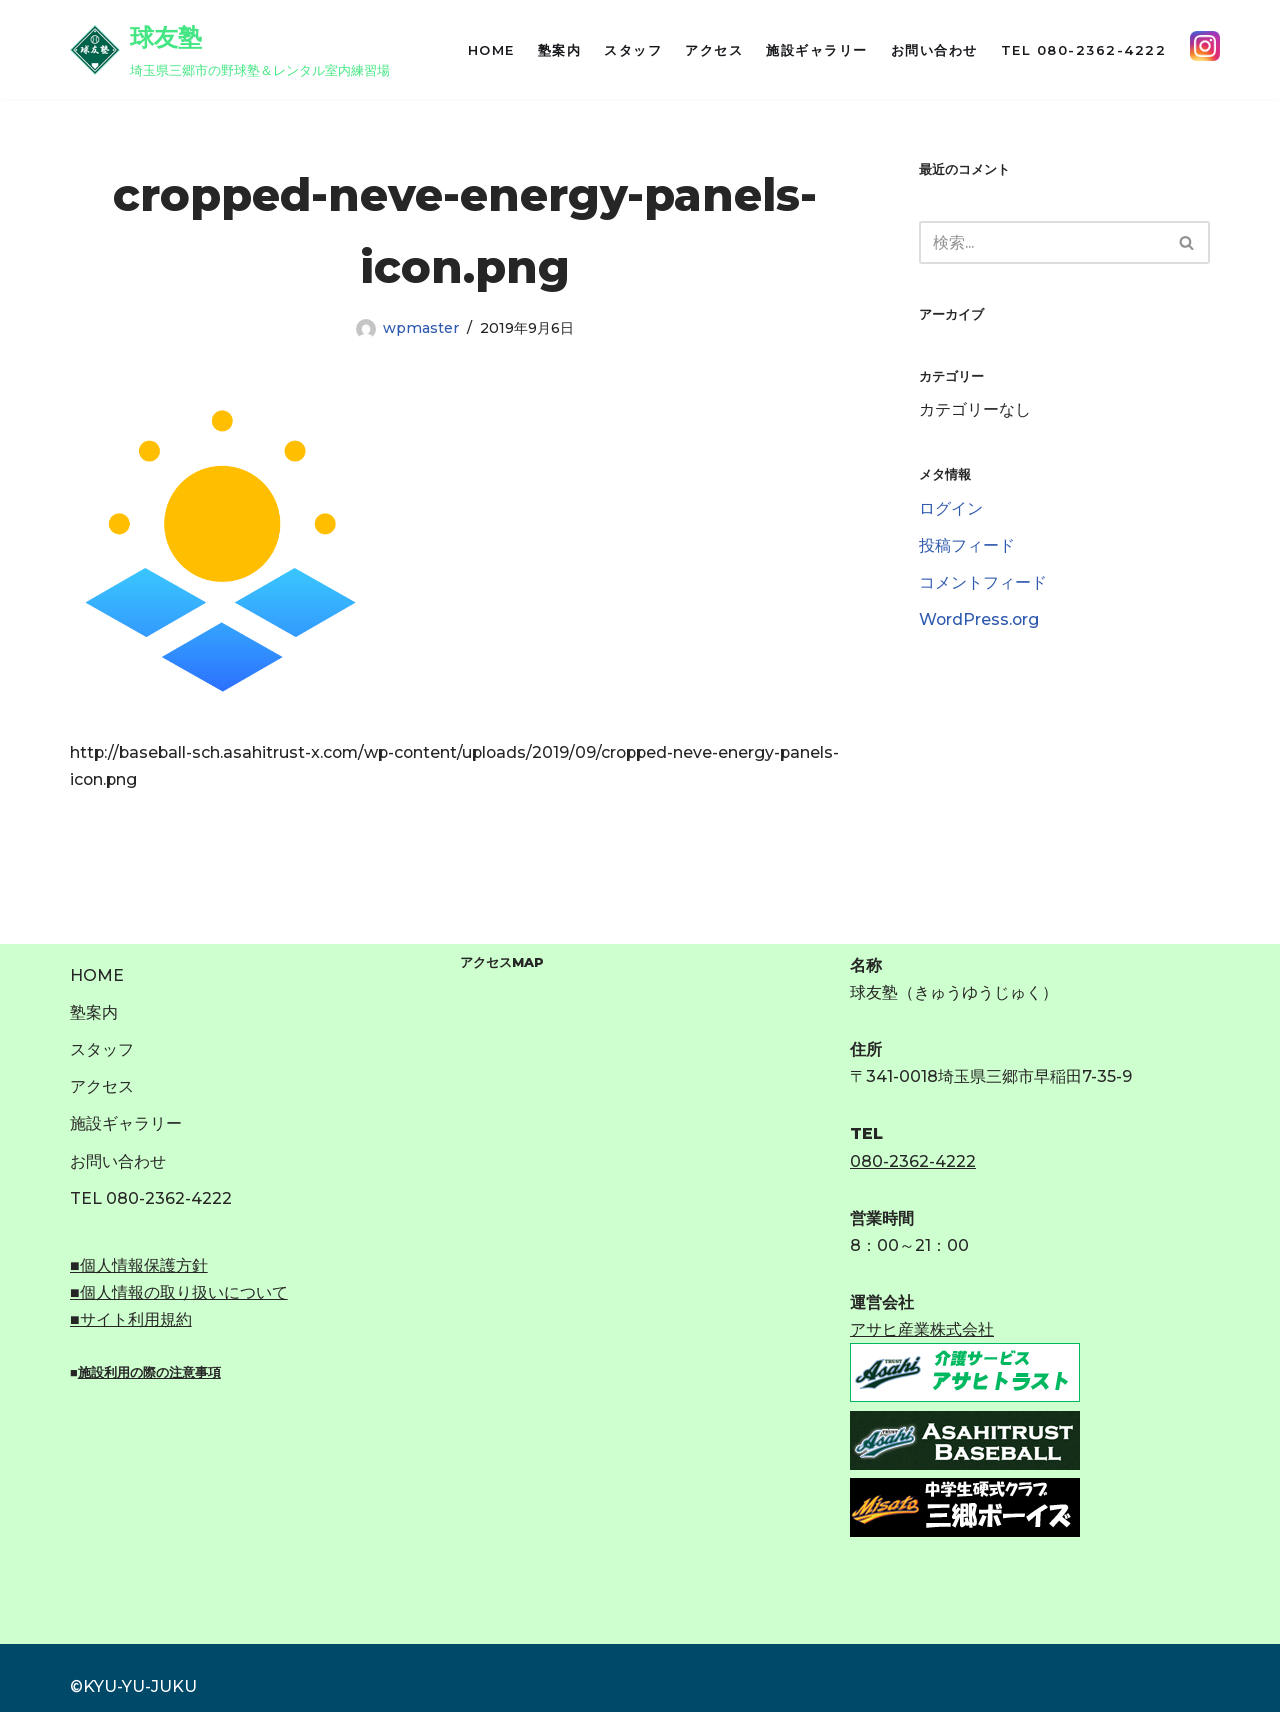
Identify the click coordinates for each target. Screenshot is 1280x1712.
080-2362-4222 (913, 1161)
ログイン (951, 510)
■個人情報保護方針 (139, 1265)
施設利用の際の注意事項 (149, 1373)
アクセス (714, 50)
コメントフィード (983, 584)
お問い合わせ (934, 50)
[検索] (1042, 242)
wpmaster (420, 328)
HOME (491, 50)
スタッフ (633, 50)
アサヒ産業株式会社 (922, 1330)
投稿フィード (967, 547)
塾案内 (560, 50)
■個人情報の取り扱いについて (179, 1292)
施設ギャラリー (817, 50)
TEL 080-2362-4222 (1084, 50)
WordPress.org (980, 621)
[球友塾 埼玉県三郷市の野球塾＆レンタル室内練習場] (230, 49)
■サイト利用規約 (131, 1320)
